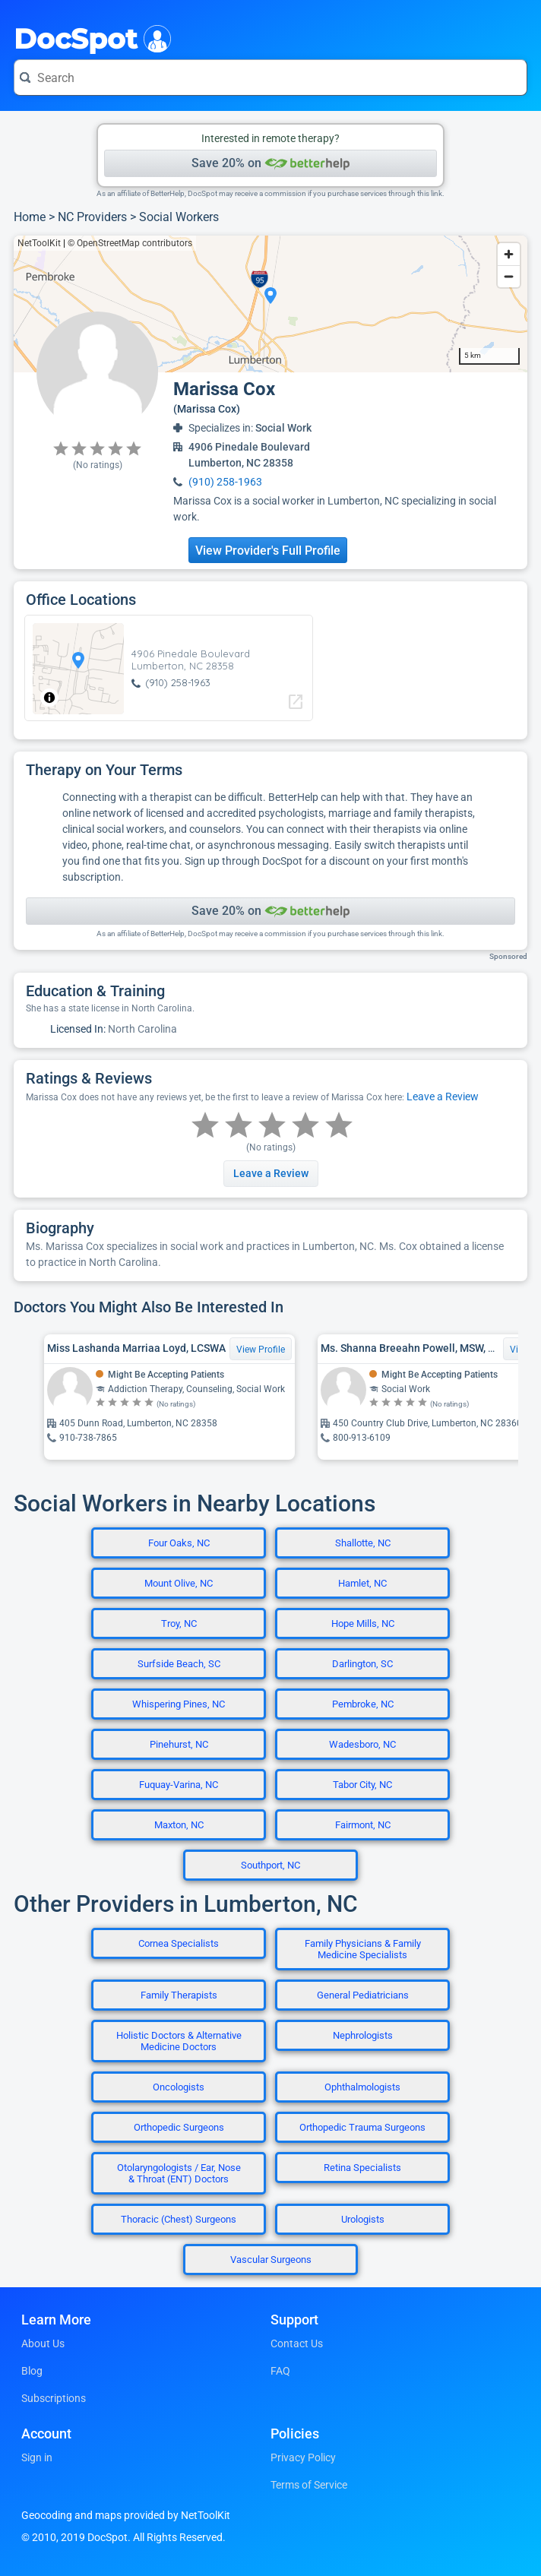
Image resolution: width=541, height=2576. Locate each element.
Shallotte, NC (363, 1543)
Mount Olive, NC (178, 1583)
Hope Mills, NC (362, 1623)
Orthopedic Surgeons (179, 2127)
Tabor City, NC (362, 1784)
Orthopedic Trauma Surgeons (362, 2127)
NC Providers (92, 217)
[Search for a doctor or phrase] (270, 77)
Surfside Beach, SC (179, 1663)
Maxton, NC (179, 1825)
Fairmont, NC (363, 1825)
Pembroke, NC (363, 1704)
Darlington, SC (362, 1663)
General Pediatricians (363, 1995)
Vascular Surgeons (271, 2259)
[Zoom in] (509, 254)
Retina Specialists (362, 2167)
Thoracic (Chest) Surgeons (178, 2219)
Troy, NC (179, 1623)
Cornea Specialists (178, 1943)
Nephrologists (363, 2035)
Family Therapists (179, 1995)
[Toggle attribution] (49, 697)
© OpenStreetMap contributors (130, 243)
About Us (43, 2343)
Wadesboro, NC (362, 1744)
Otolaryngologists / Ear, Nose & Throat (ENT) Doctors (179, 2173)
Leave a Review (443, 1096)
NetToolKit (39, 243)
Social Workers (179, 217)
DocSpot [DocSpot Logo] (89, 37)
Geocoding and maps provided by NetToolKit (125, 2515)
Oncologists (178, 2087)
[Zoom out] (509, 276)
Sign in (36, 2457)
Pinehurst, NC (179, 1744)
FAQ (280, 2371)
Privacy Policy (303, 2457)
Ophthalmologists (362, 2087)
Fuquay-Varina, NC (178, 1784)
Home (30, 217)
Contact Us (296, 2343)
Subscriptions (53, 2398)
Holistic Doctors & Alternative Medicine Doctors (179, 2041)
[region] (270, 304)
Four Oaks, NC (179, 1543)
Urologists (362, 2219)
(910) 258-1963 (225, 482)
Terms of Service (308, 2485)
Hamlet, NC (362, 1583)
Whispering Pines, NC (178, 1704)
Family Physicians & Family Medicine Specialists (363, 1949)
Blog (32, 2371)
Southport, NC (270, 1865)
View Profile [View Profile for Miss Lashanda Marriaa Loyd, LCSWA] (260, 1349)
